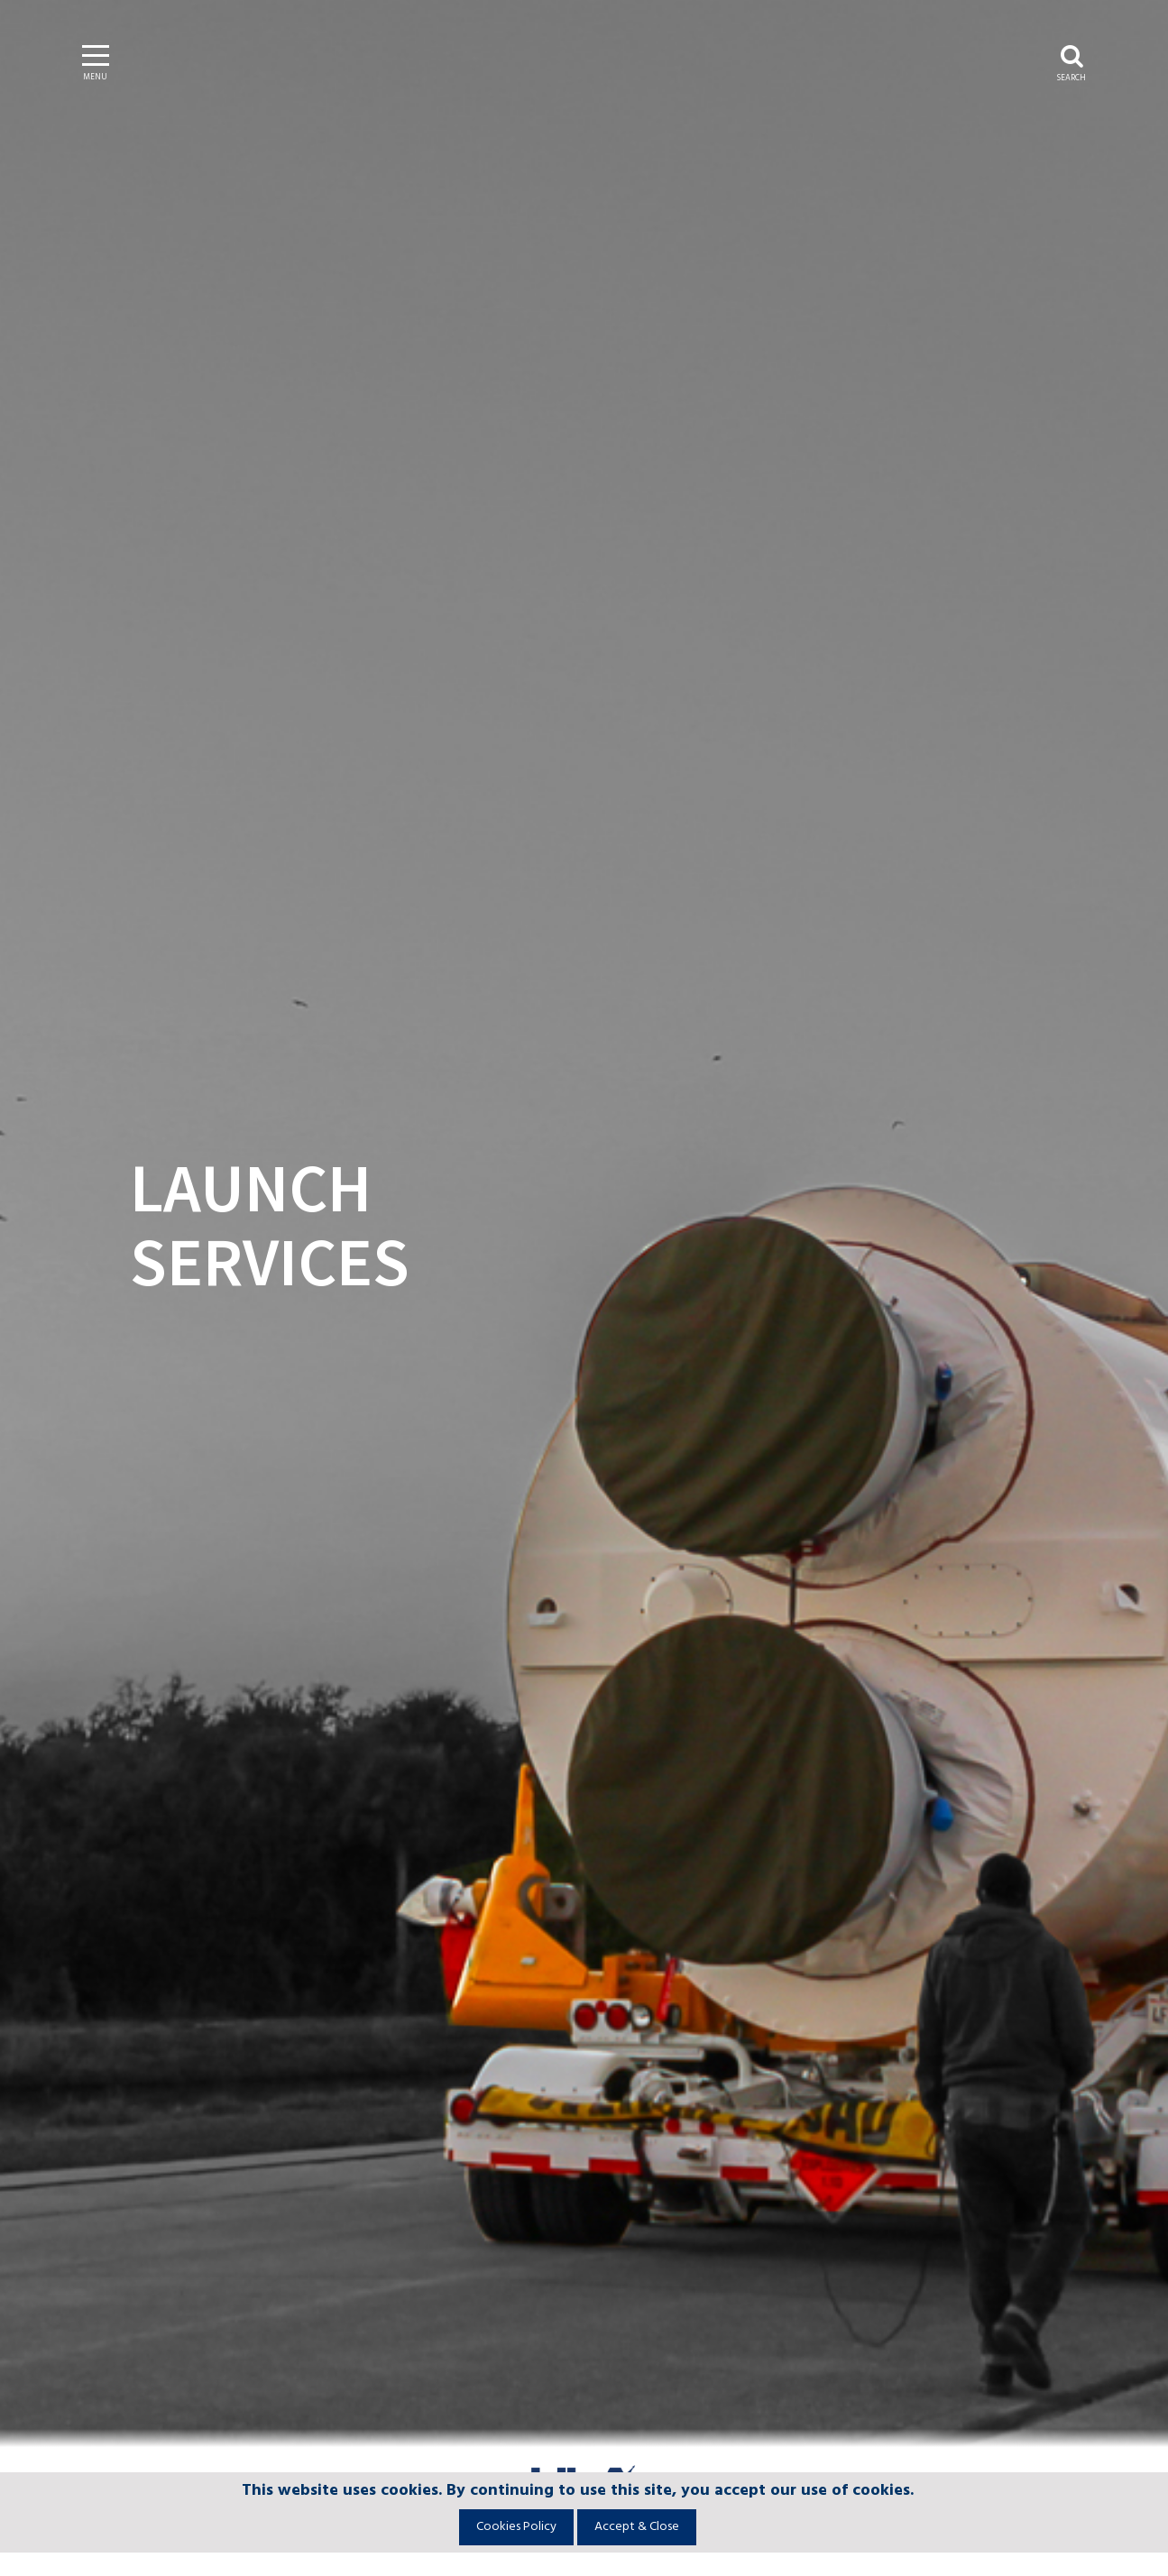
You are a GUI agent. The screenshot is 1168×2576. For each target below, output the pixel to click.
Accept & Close (636, 2526)
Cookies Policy (516, 2526)
